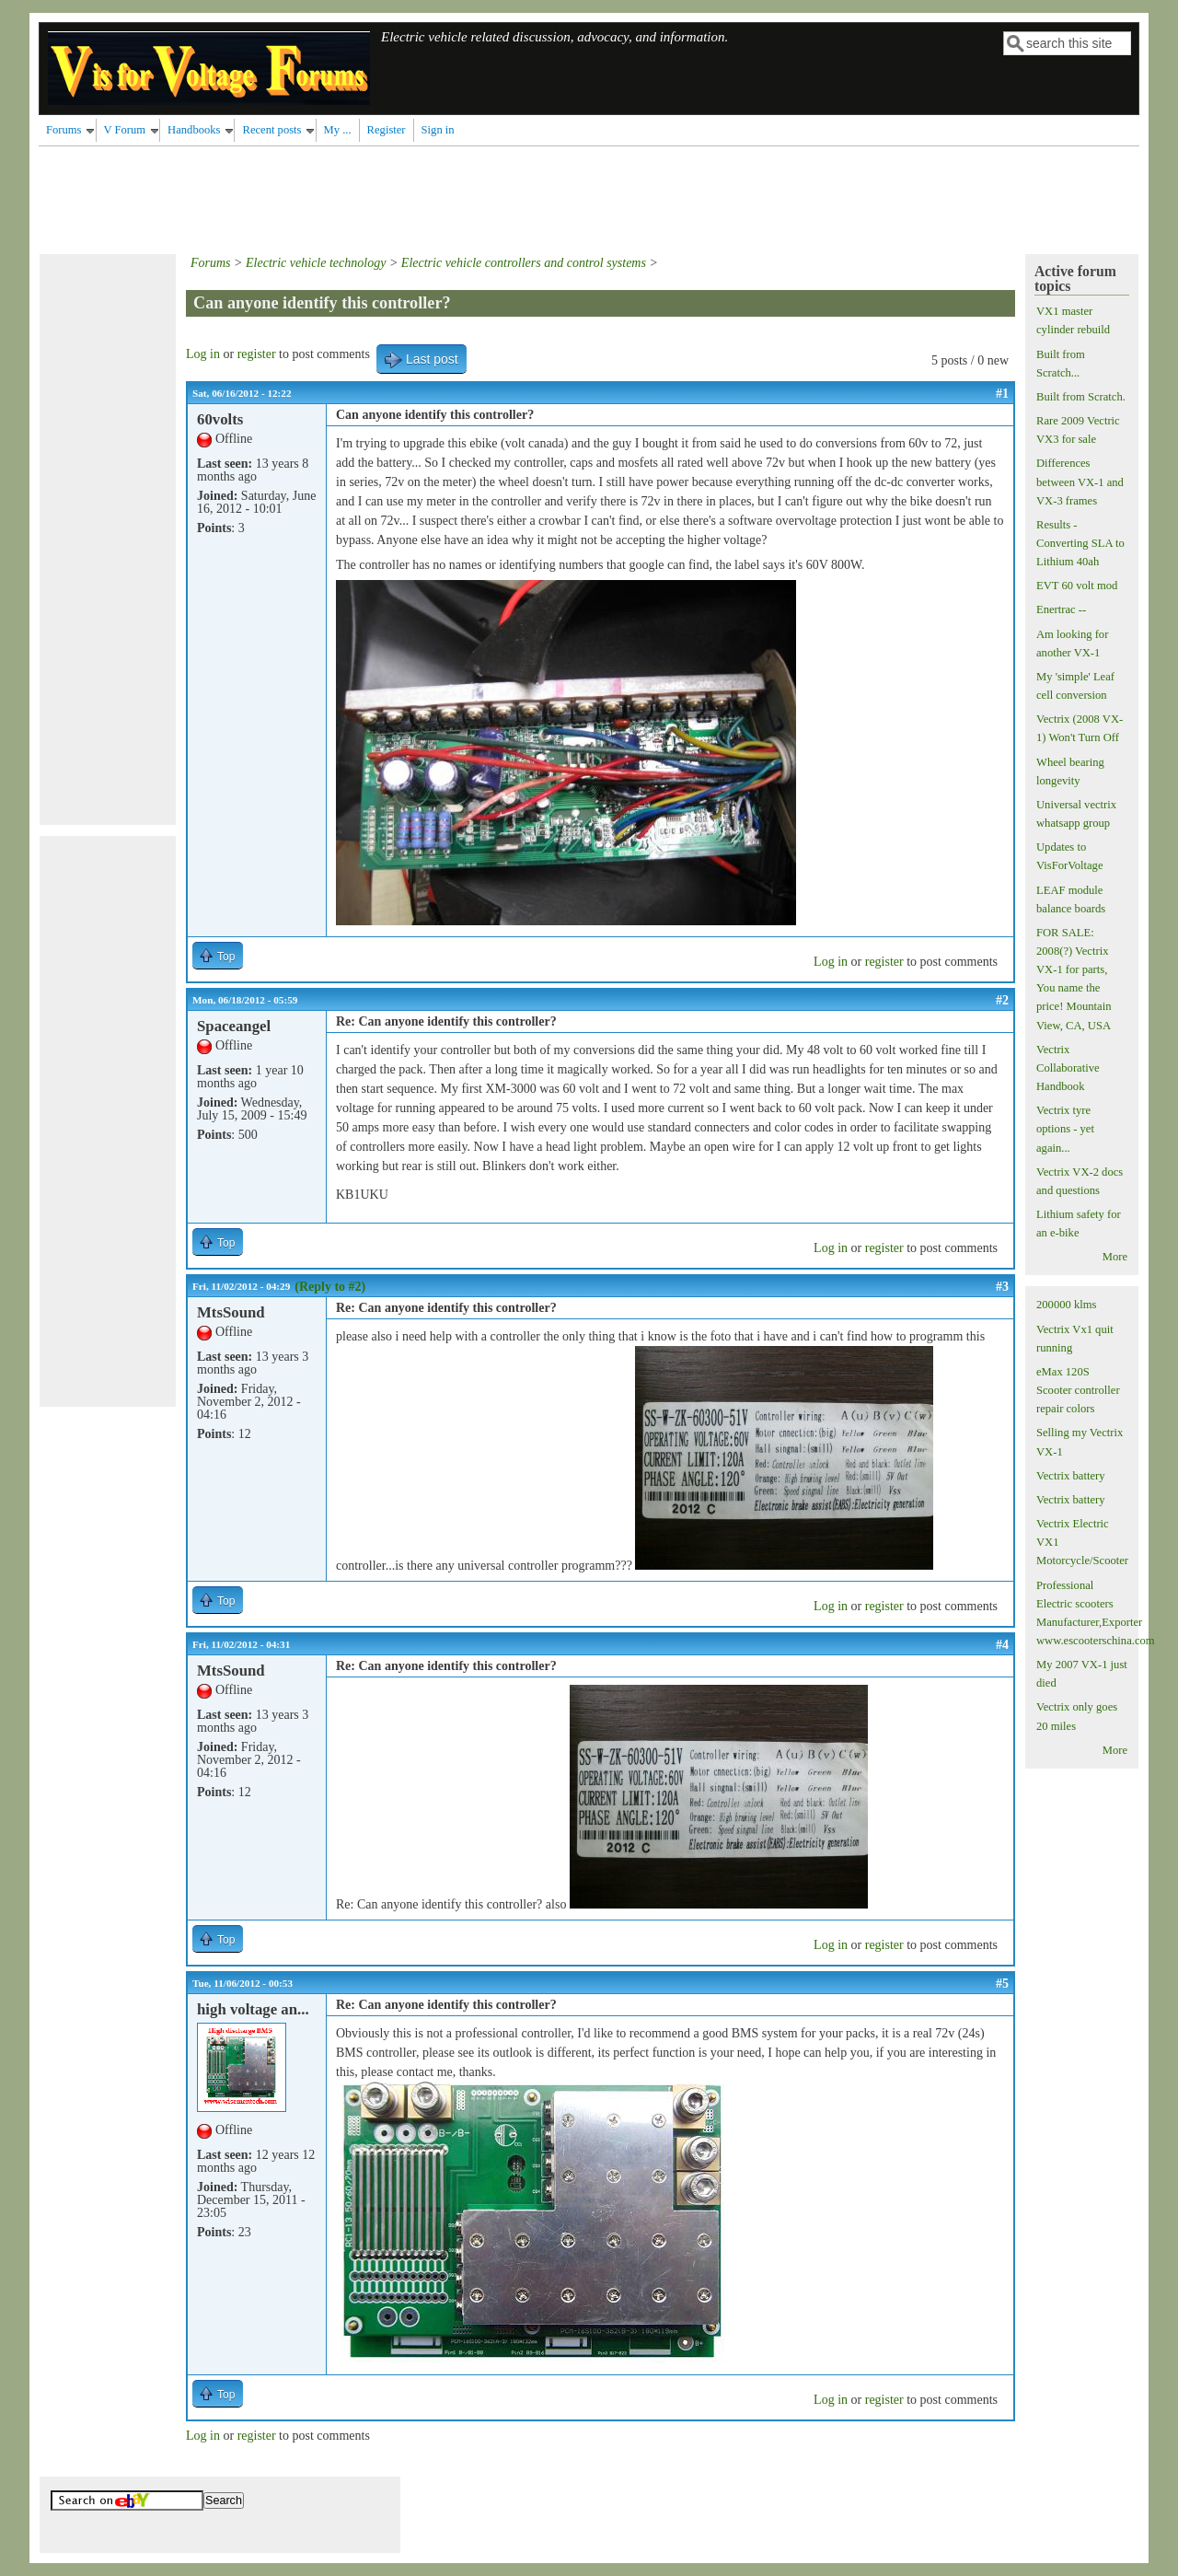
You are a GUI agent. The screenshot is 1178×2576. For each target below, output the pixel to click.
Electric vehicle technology (316, 263)
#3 (1002, 1287)
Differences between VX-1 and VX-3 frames (1080, 481)
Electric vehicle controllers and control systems (523, 263)
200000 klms (1066, 1304)
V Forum (125, 129)
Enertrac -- (1061, 609)
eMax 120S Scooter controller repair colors (1078, 1390)
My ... (338, 129)
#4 (1002, 1645)
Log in (203, 354)
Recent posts (271, 129)
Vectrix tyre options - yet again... (1065, 1129)
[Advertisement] (374, 197)
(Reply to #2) (329, 1287)
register (256, 354)
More (1115, 1256)
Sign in (438, 129)
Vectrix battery (1070, 1475)
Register (386, 129)
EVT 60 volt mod (1076, 585)
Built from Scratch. (1081, 396)
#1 (1002, 393)
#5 (1002, 1983)
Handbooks (193, 129)
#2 (1002, 1000)
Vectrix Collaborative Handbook (1068, 1068)
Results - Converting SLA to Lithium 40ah (1080, 543)
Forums (64, 129)
